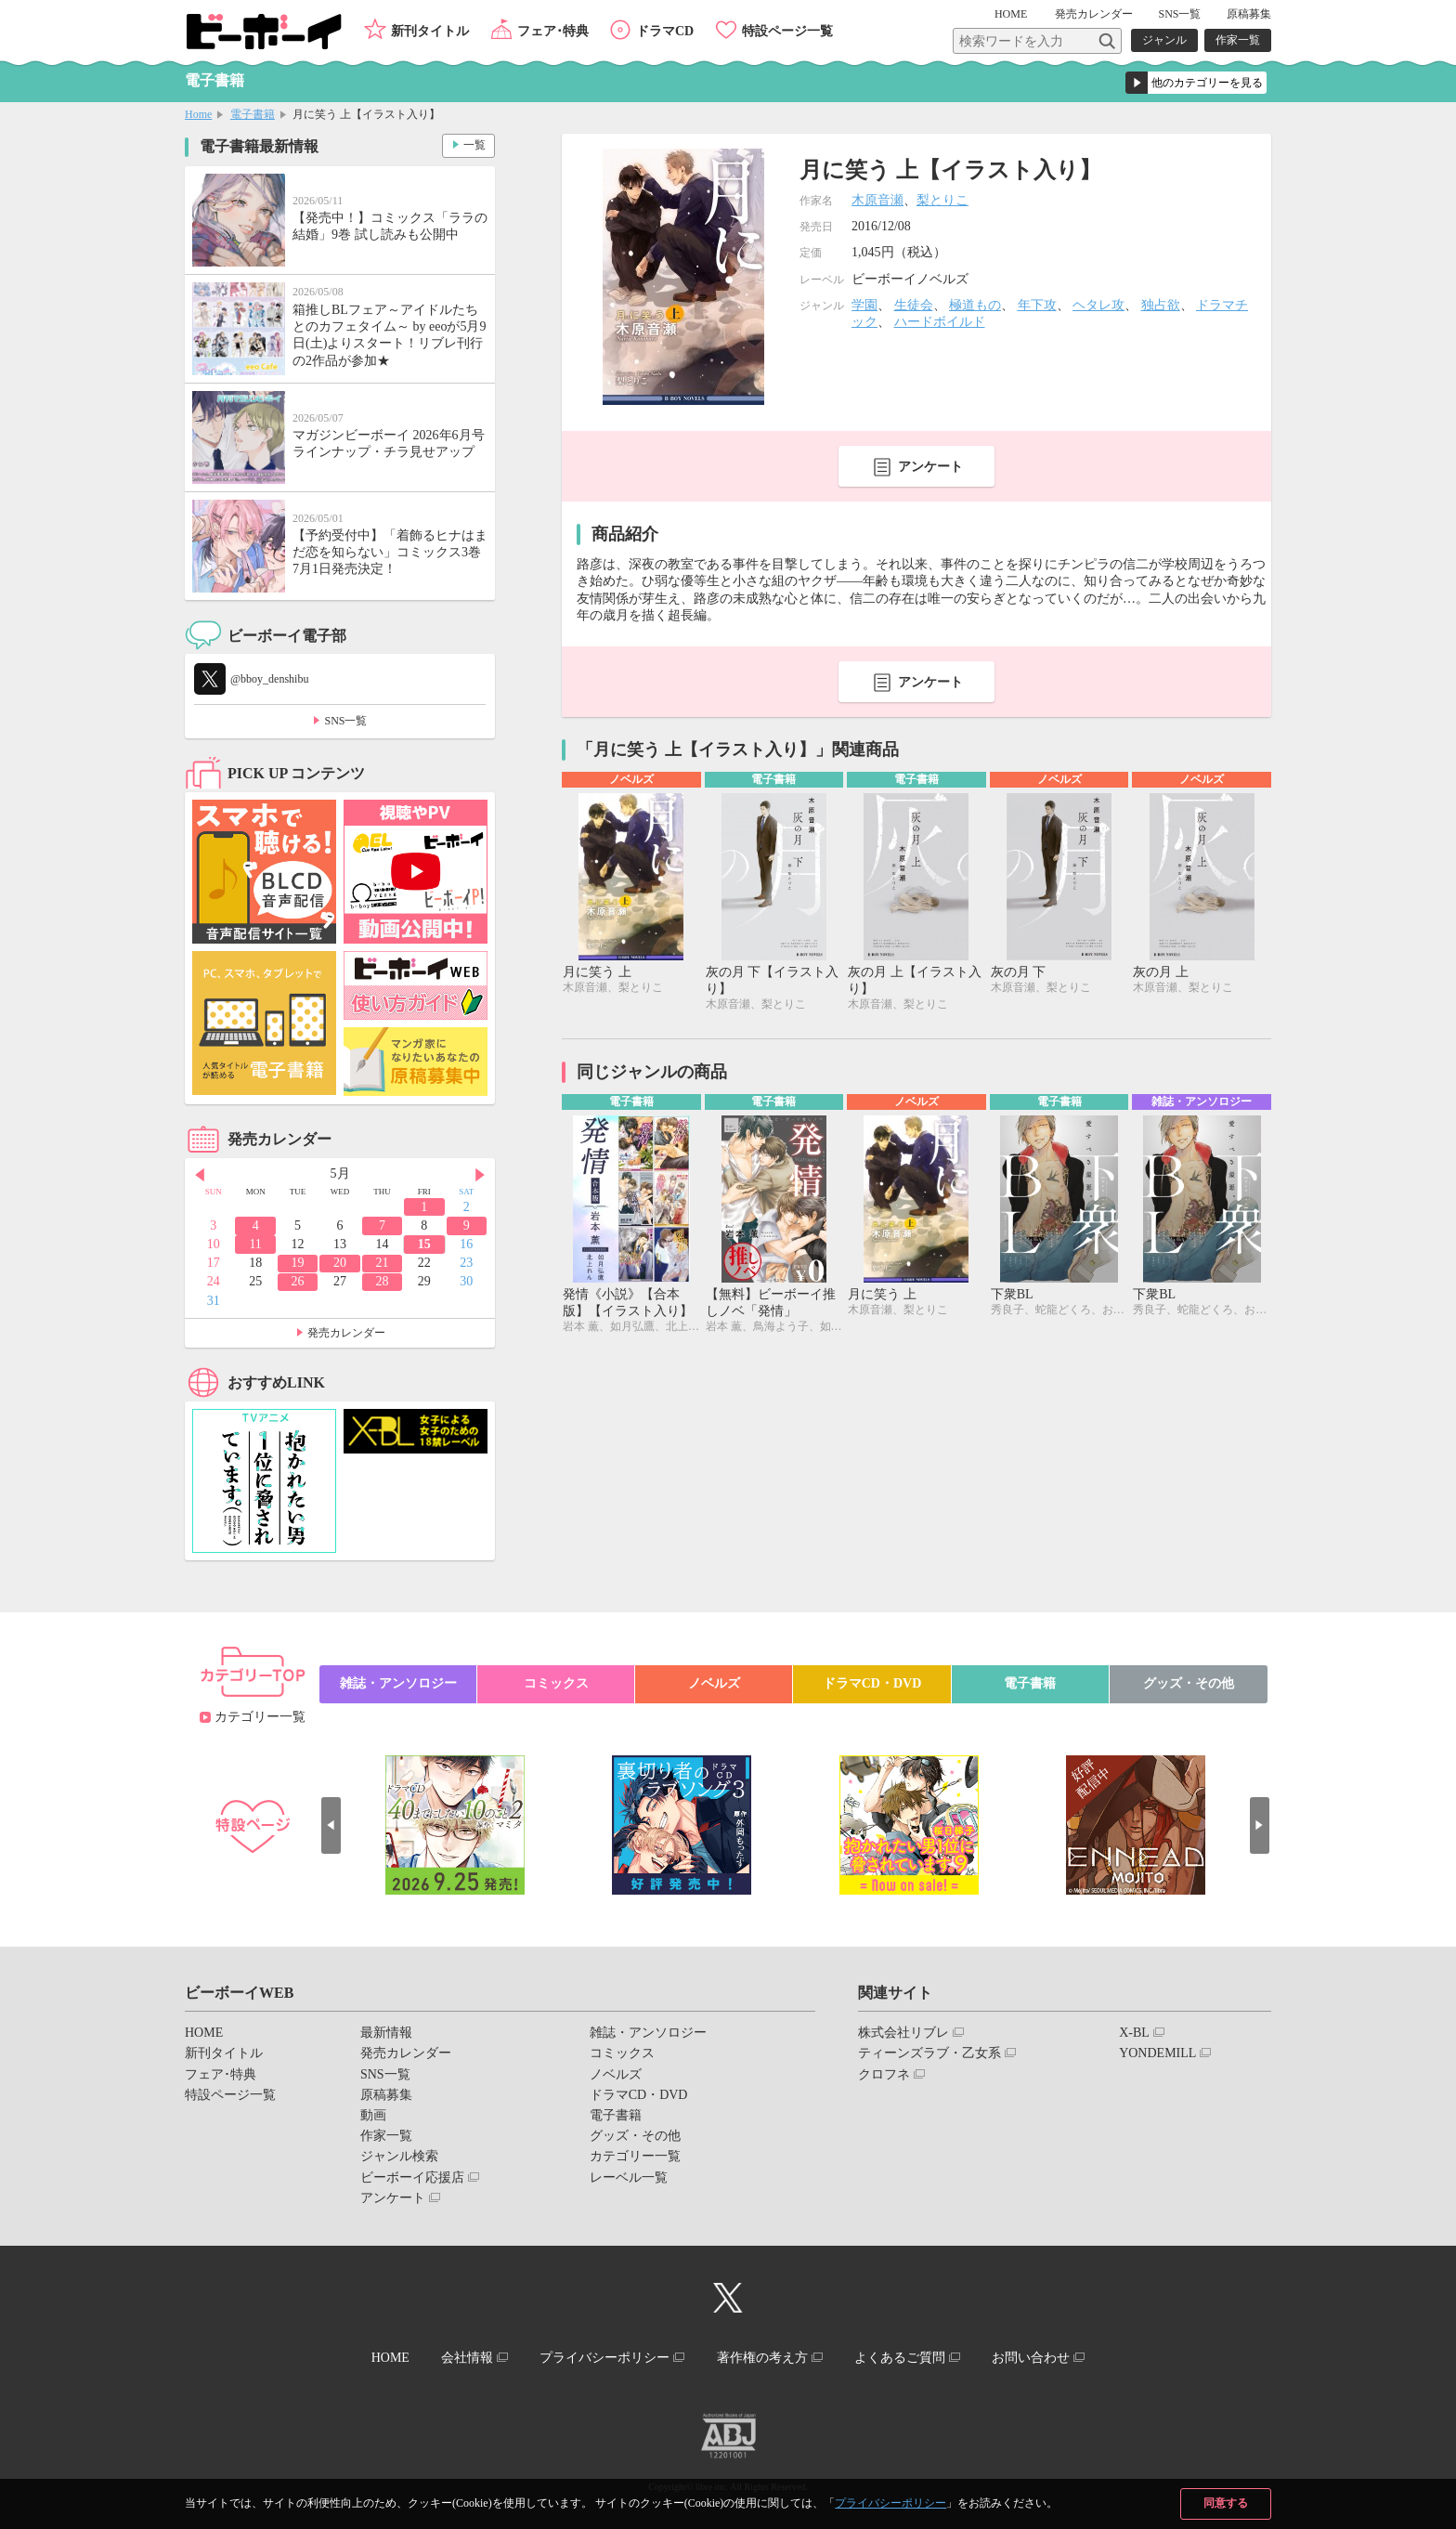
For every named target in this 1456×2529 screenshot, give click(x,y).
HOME (1012, 13)
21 (381, 1263)
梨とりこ (942, 200)
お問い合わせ (1033, 2358)
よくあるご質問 (901, 2358)
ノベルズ (714, 1683)
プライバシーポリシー (890, 2502)
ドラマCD (665, 31)
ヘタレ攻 (1098, 305)
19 (298, 1263)
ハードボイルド (939, 322)
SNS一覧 (1179, 13)
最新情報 (386, 2033)
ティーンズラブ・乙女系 (929, 2053)
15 (424, 1244)
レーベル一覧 (629, 2177)
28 (381, 1281)
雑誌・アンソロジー (398, 1683)
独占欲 (1160, 305)
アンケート (930, 467)
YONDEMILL (1157, 2053)
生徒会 (913, 305)
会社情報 (465, 2358)
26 (298, 1281)
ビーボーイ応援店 (412, 2177)
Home (198, 114)
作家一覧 (1238, 39)
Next (481, 1175)
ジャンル (1164, 39)
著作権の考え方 (762, 2358)
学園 (865, 305)
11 (255, 1244)
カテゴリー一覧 (260, 1717)
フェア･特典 (553, 31)
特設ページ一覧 (787, 31)
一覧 (473, 144)
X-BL (1134, 2033)
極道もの (975, 305)
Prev (199, 1175)
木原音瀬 (878, 200)
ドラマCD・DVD (872, 1683)
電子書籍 (252, 114)
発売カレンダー (346, 1332)
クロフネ (884, 2074)
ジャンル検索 (399, 2156)
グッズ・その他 (1188, 1683)
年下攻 (1037, 305)
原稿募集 (1249, 13)
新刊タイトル (430, 31)
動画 (373, 2115)
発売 (1094, 13)
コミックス (556, 1683)
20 (339, 1263)
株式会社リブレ (903, 2033)
